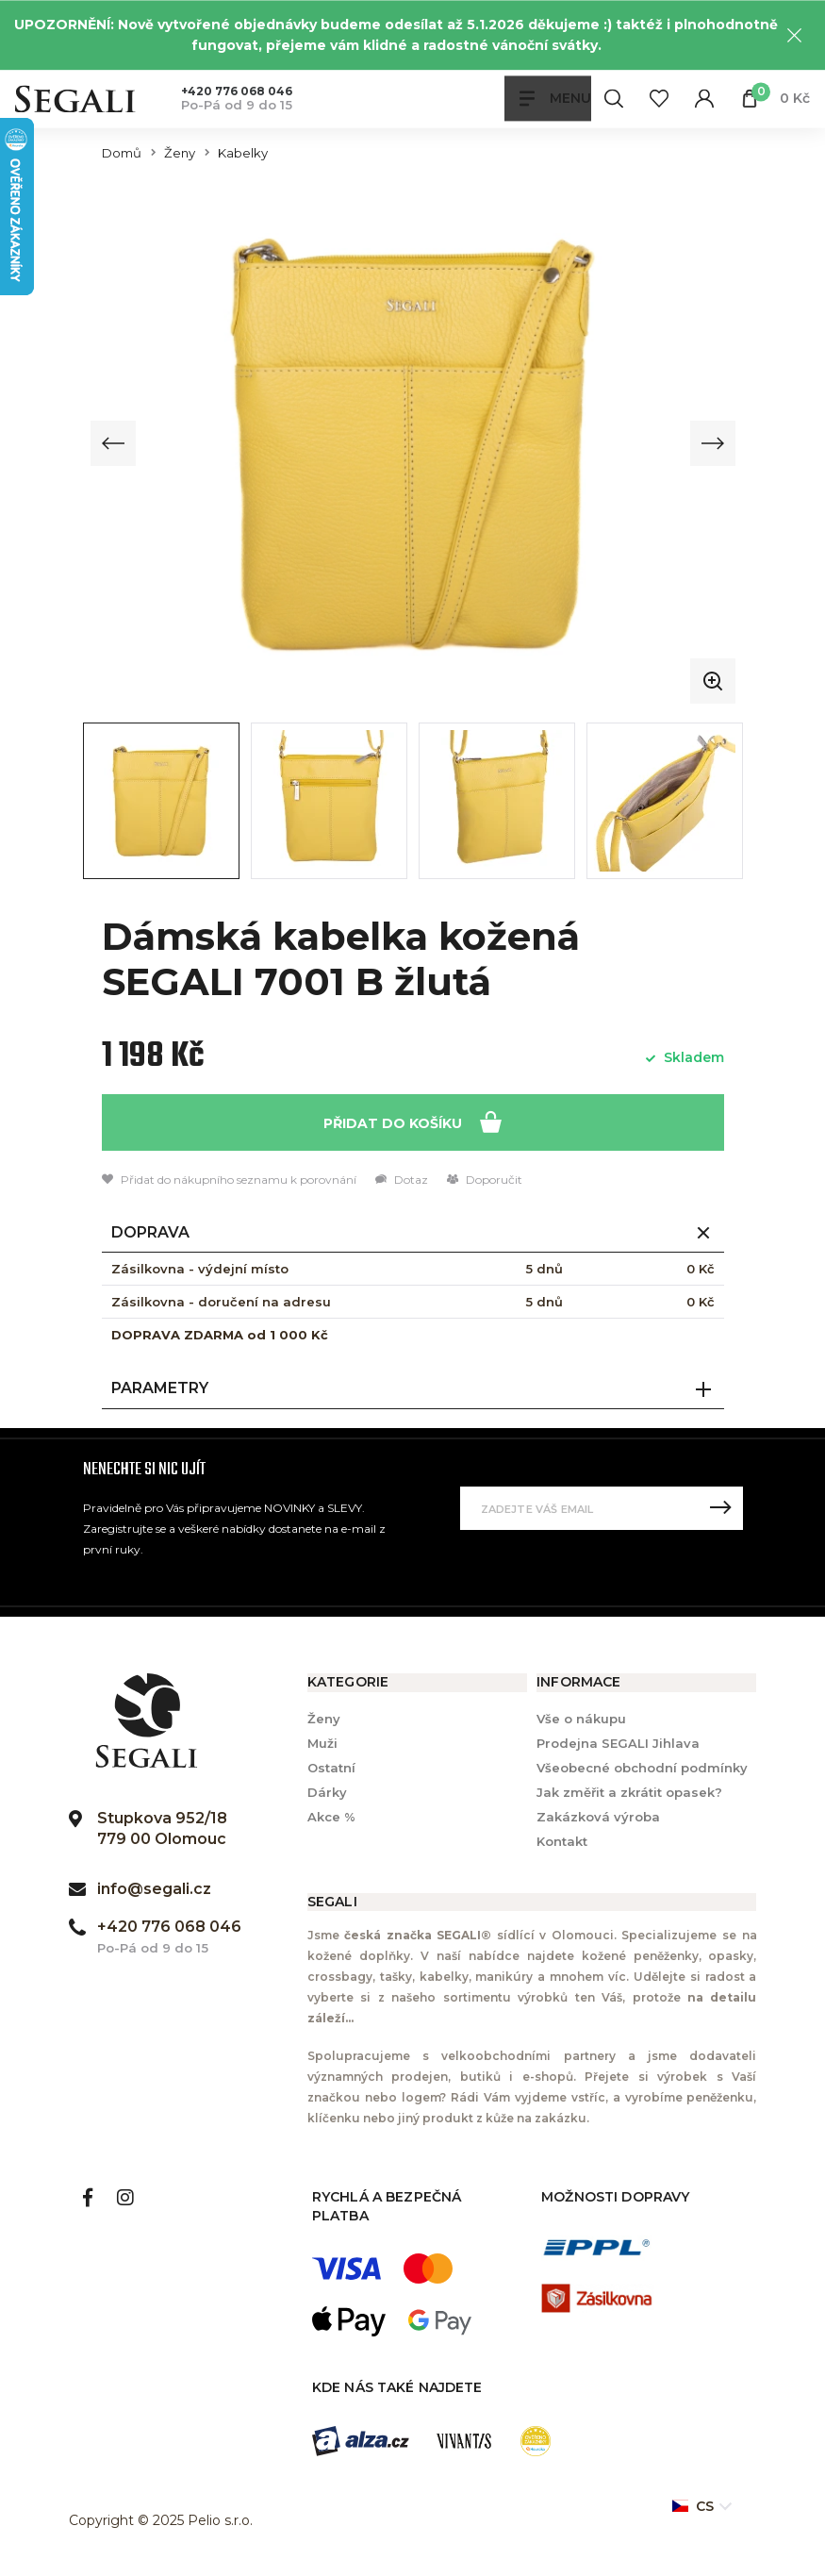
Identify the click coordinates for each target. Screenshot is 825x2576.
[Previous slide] (114, 443)
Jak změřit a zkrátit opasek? (629, 1792)
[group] (413, 443)
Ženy (179, 153)
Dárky (327, 1792)
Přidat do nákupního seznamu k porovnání (229, 1179)
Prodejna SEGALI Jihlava (618, 1743)
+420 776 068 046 (236, 91)
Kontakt (561, 1842)
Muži (322, 1743)
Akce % (331, 1817)
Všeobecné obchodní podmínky (642, 1767)
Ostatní (331, 1767)
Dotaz (401, 1179)
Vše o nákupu (581, 1718)
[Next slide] (711, 443)
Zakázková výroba (598, 1817)
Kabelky (243, 153)
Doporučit (484, 1179)
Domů (121, 153)
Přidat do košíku (412, 1121)
